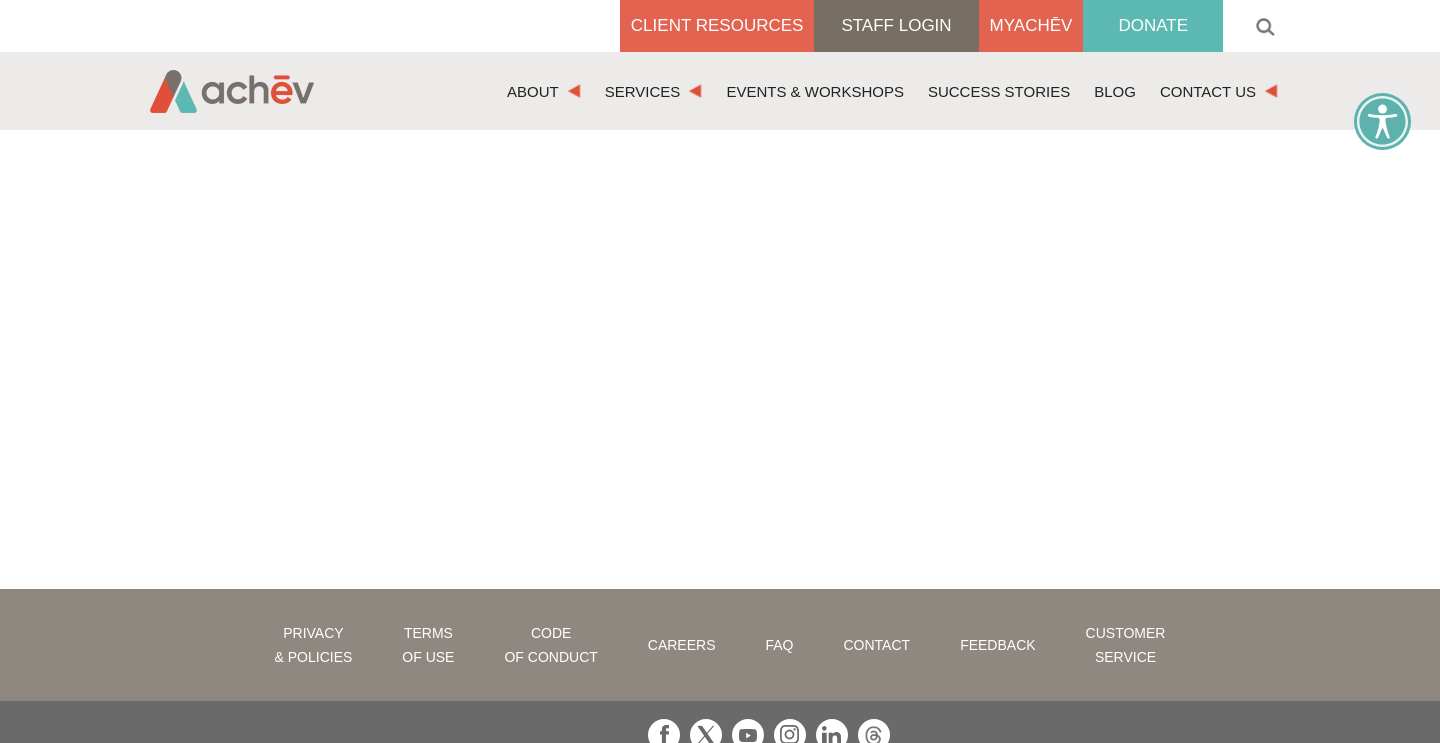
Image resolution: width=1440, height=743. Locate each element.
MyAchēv (1031, 25)
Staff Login (896, 25)
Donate (1153, 25)
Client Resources (717, 25)
